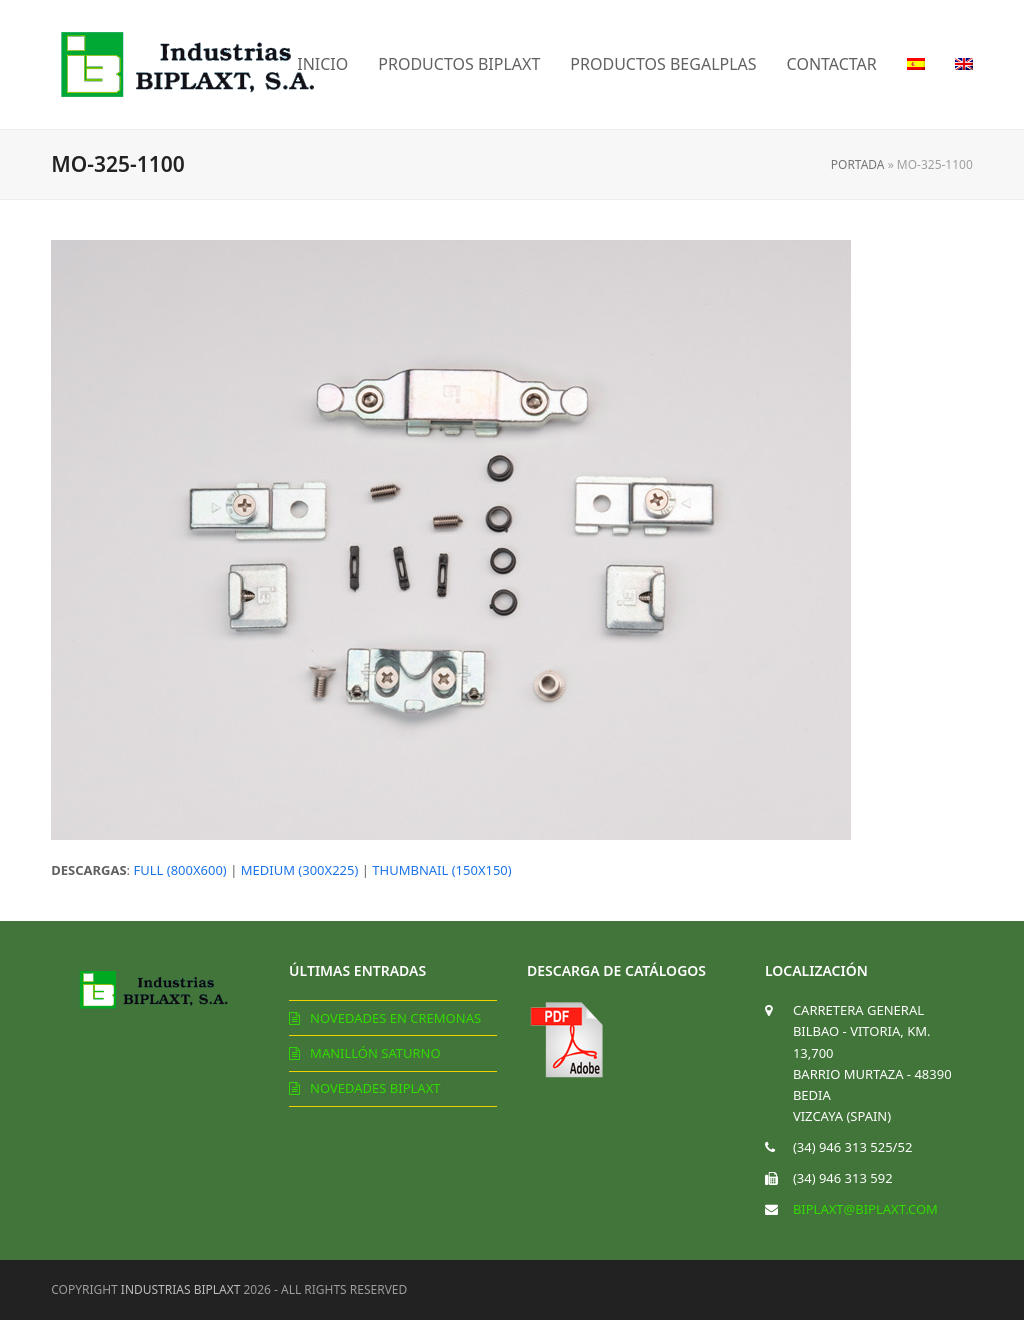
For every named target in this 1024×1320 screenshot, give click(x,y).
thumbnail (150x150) (441, 870)
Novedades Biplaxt (375, 1088)
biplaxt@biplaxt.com (865, 1209)
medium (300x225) (300, 870)
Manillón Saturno (375, 1053)
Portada (858, 164)
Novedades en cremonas (395, 1018)
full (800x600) (179, 870)
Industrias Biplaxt (181, 1289)
